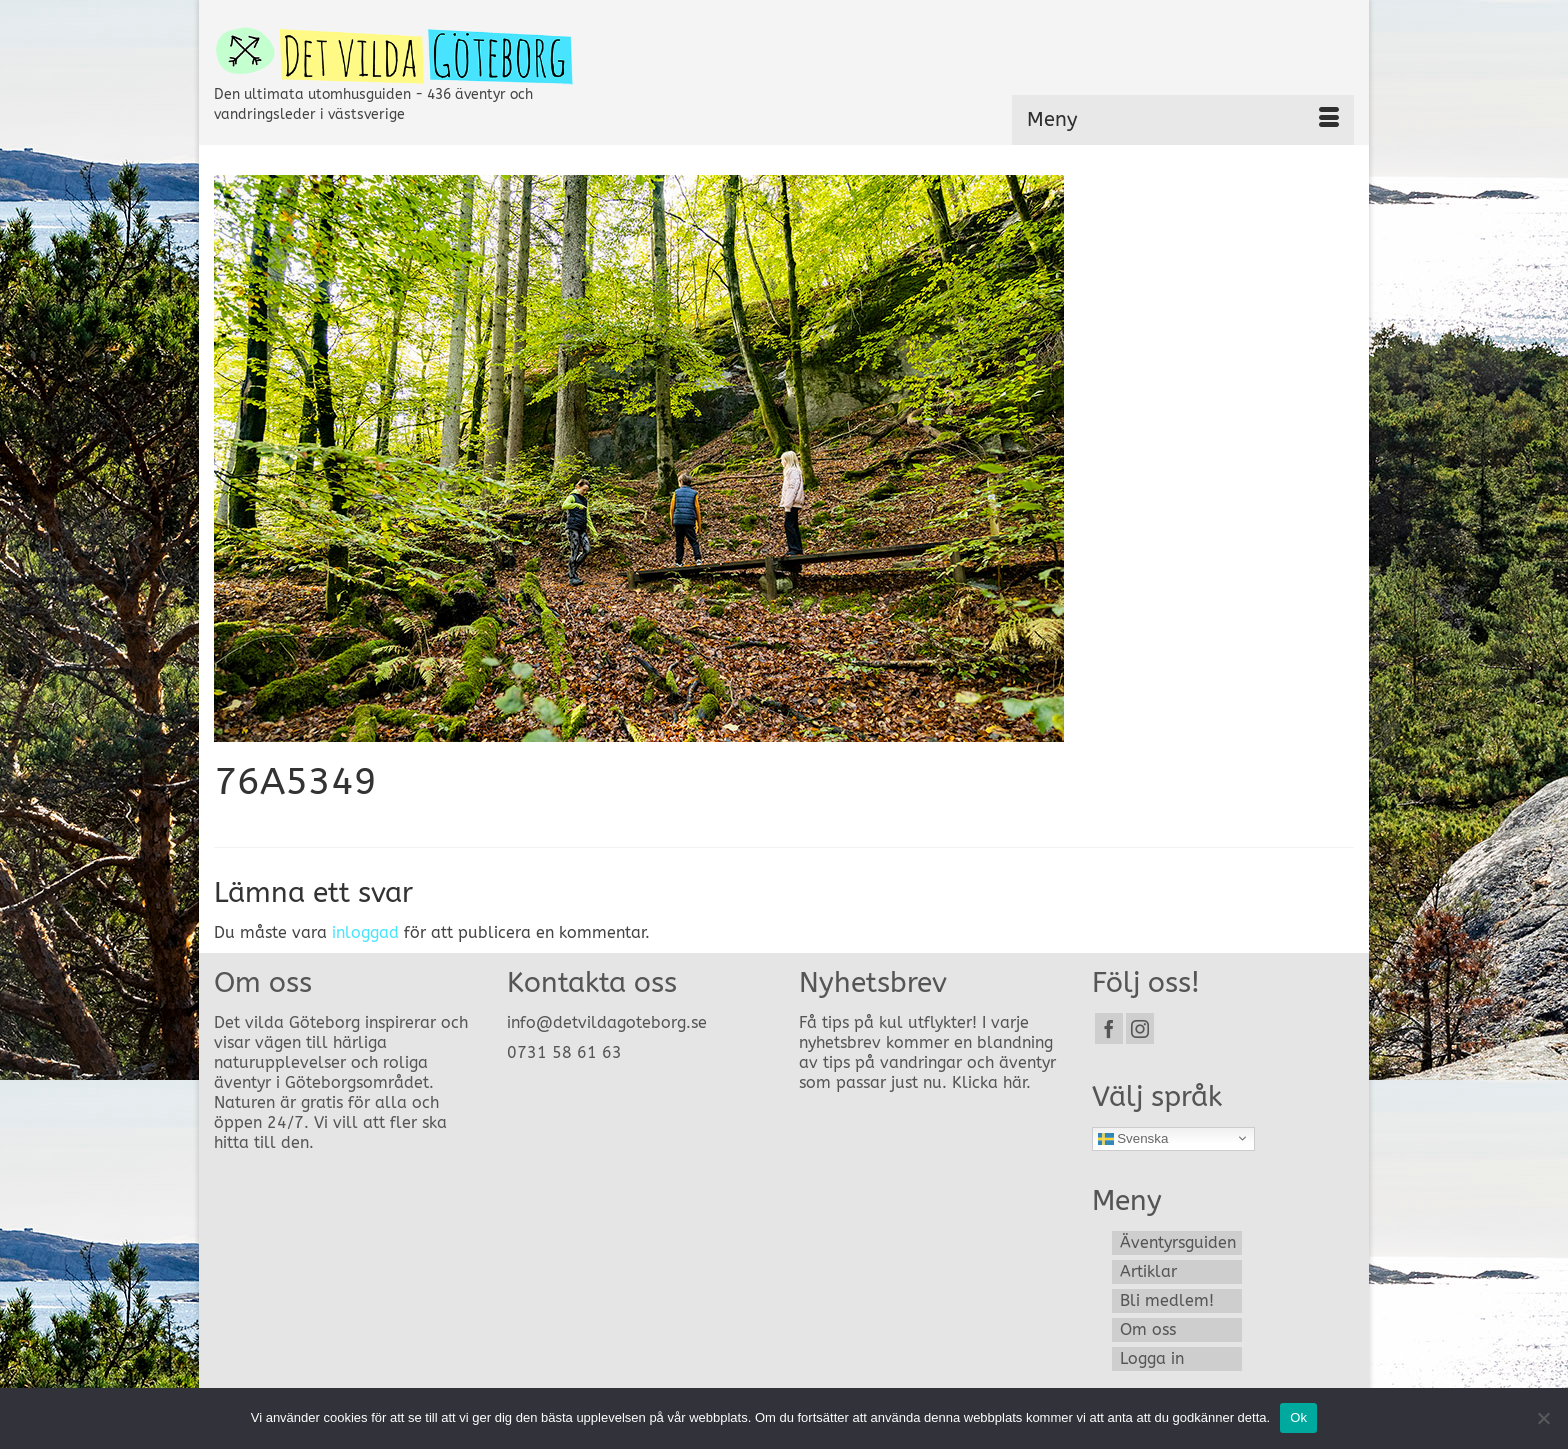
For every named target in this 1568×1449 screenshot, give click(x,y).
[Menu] (1183, 120)
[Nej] (1543, 1418)
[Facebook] (1109, 1028)
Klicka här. (991, 1082)
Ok (1298, 1417)
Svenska (1133, 1138)
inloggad (365, 932)
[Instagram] (1140, 1028)
